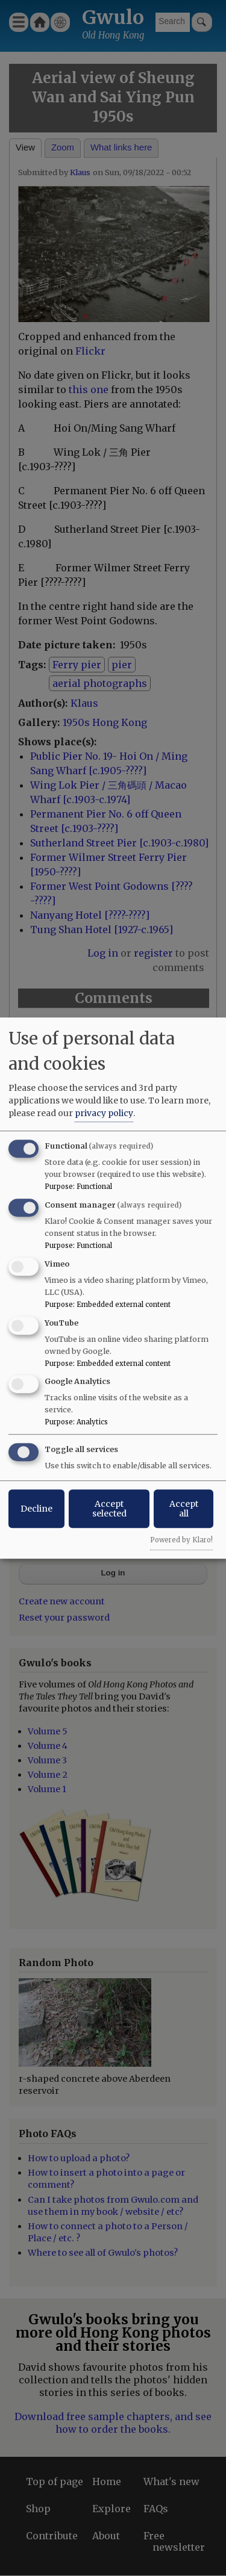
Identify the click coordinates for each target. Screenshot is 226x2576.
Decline (36, 1508)
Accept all (183, 1508)
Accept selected (109, 1508)
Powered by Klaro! (181, 1540)
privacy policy (104, 1113)
